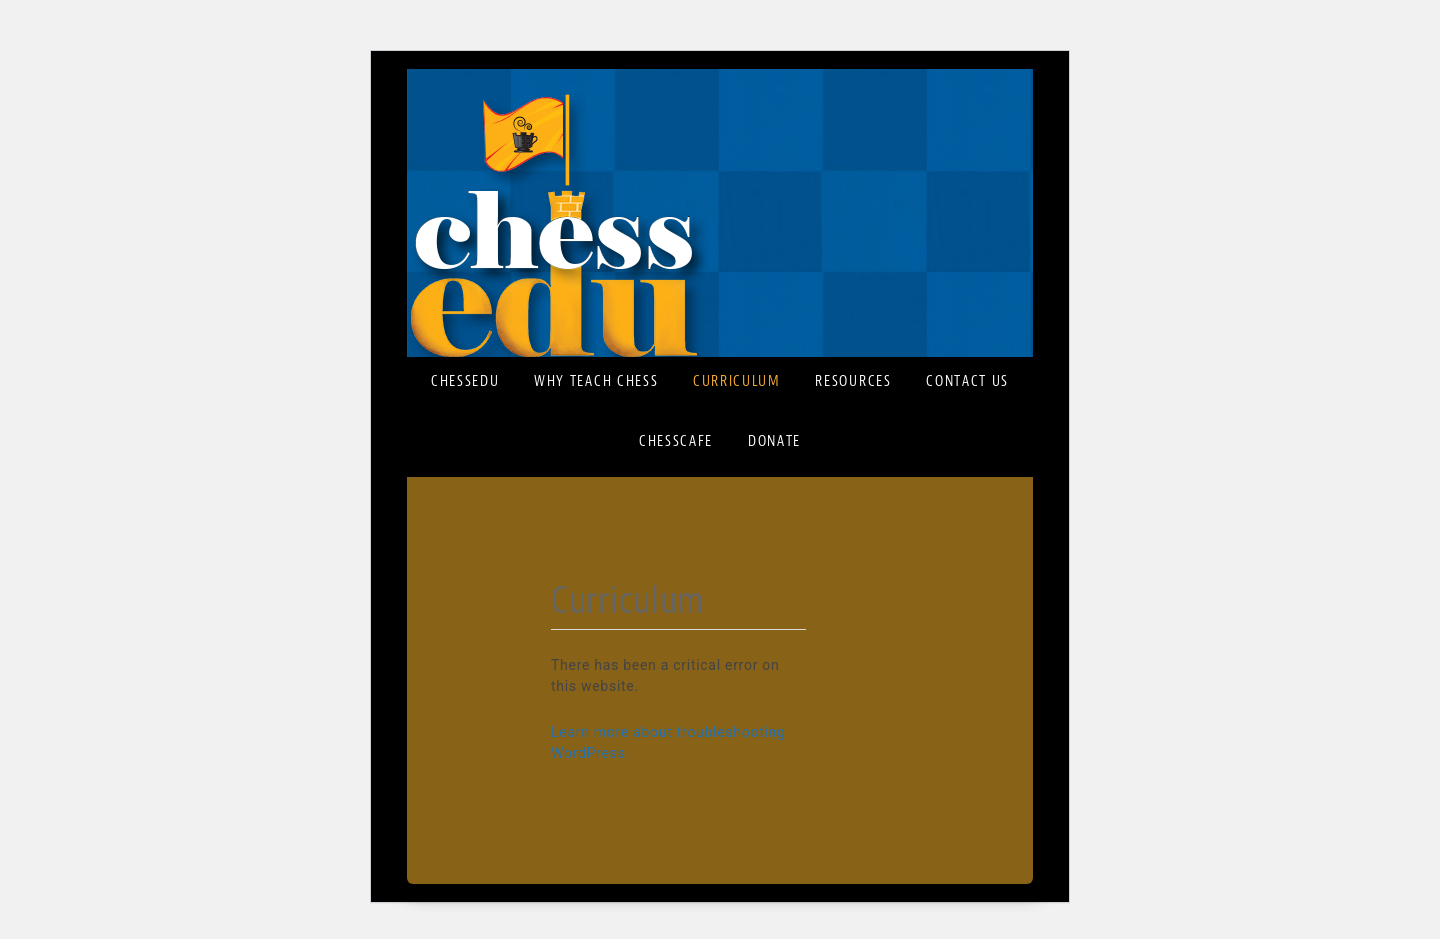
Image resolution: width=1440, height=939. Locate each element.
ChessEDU (720, 225)
